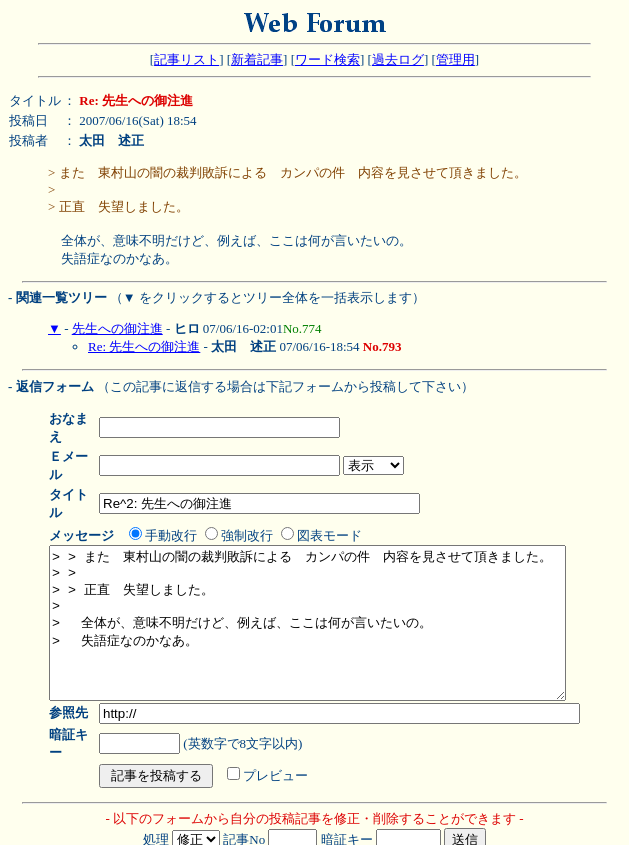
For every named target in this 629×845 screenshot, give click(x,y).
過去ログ (398, 59)
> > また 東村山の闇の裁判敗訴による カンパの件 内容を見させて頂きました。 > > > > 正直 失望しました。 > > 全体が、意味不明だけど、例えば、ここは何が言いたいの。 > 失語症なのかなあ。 (338, 593)
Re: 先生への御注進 (144, 346)
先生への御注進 (117, 328)
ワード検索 (327, 59)
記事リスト (186, 59)
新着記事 (257, 59)
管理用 (455, 59)
